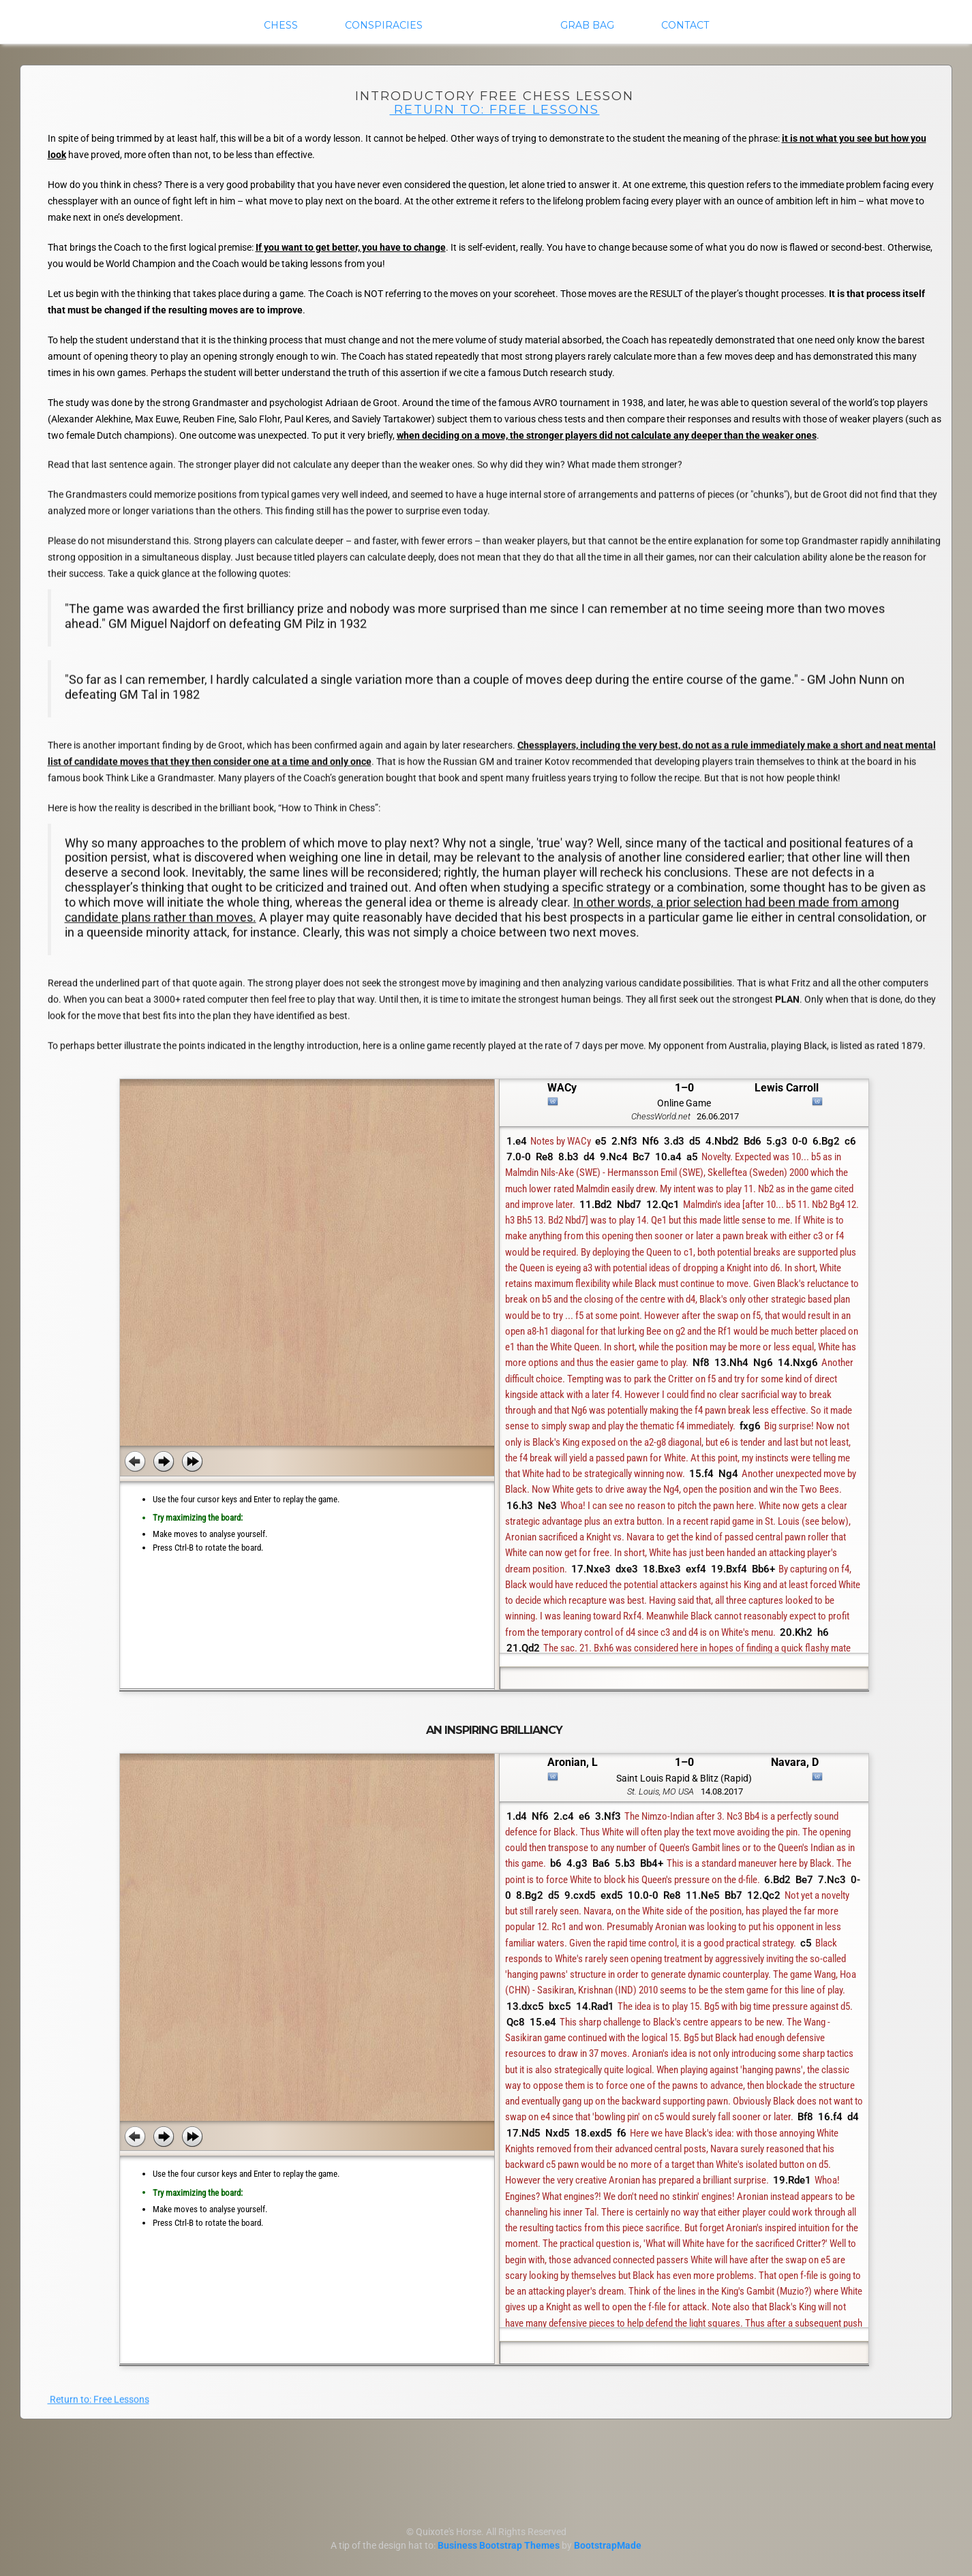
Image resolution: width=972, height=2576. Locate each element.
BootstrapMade (607, 2545)
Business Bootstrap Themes (499, 2545)
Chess (281, 25)
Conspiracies (384, 25)
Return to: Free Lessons (494, 109)
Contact (685, 25)
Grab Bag (587, 25)
